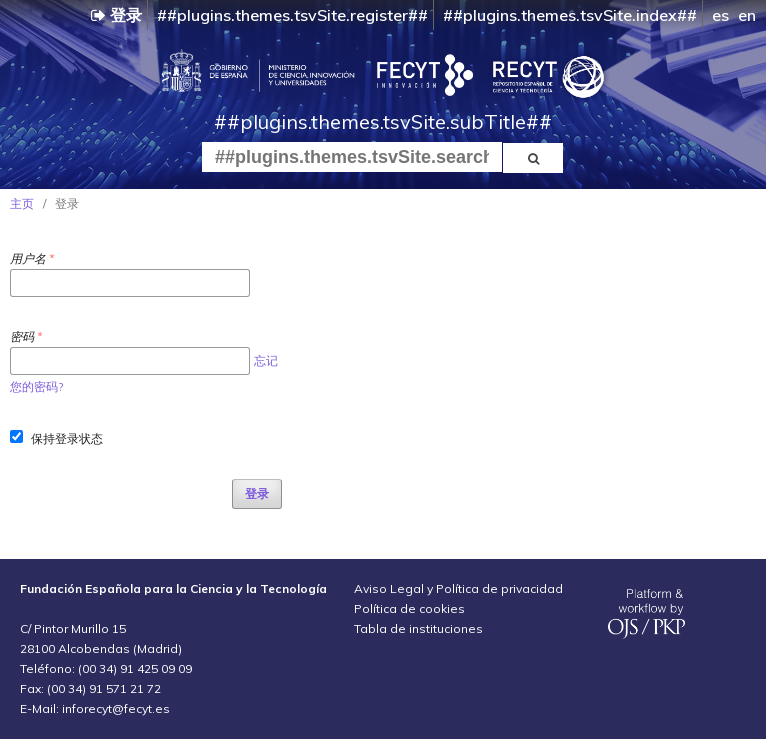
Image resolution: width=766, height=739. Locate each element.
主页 (22, 203)
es (720, 15)
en (747, 15)
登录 (116, 15)
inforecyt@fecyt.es (116, 708)
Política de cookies (409, 608)
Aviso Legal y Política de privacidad (458, 588)
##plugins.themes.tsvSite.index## (570, 15)
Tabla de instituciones (418, 628)
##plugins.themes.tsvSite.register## (292, 15)
